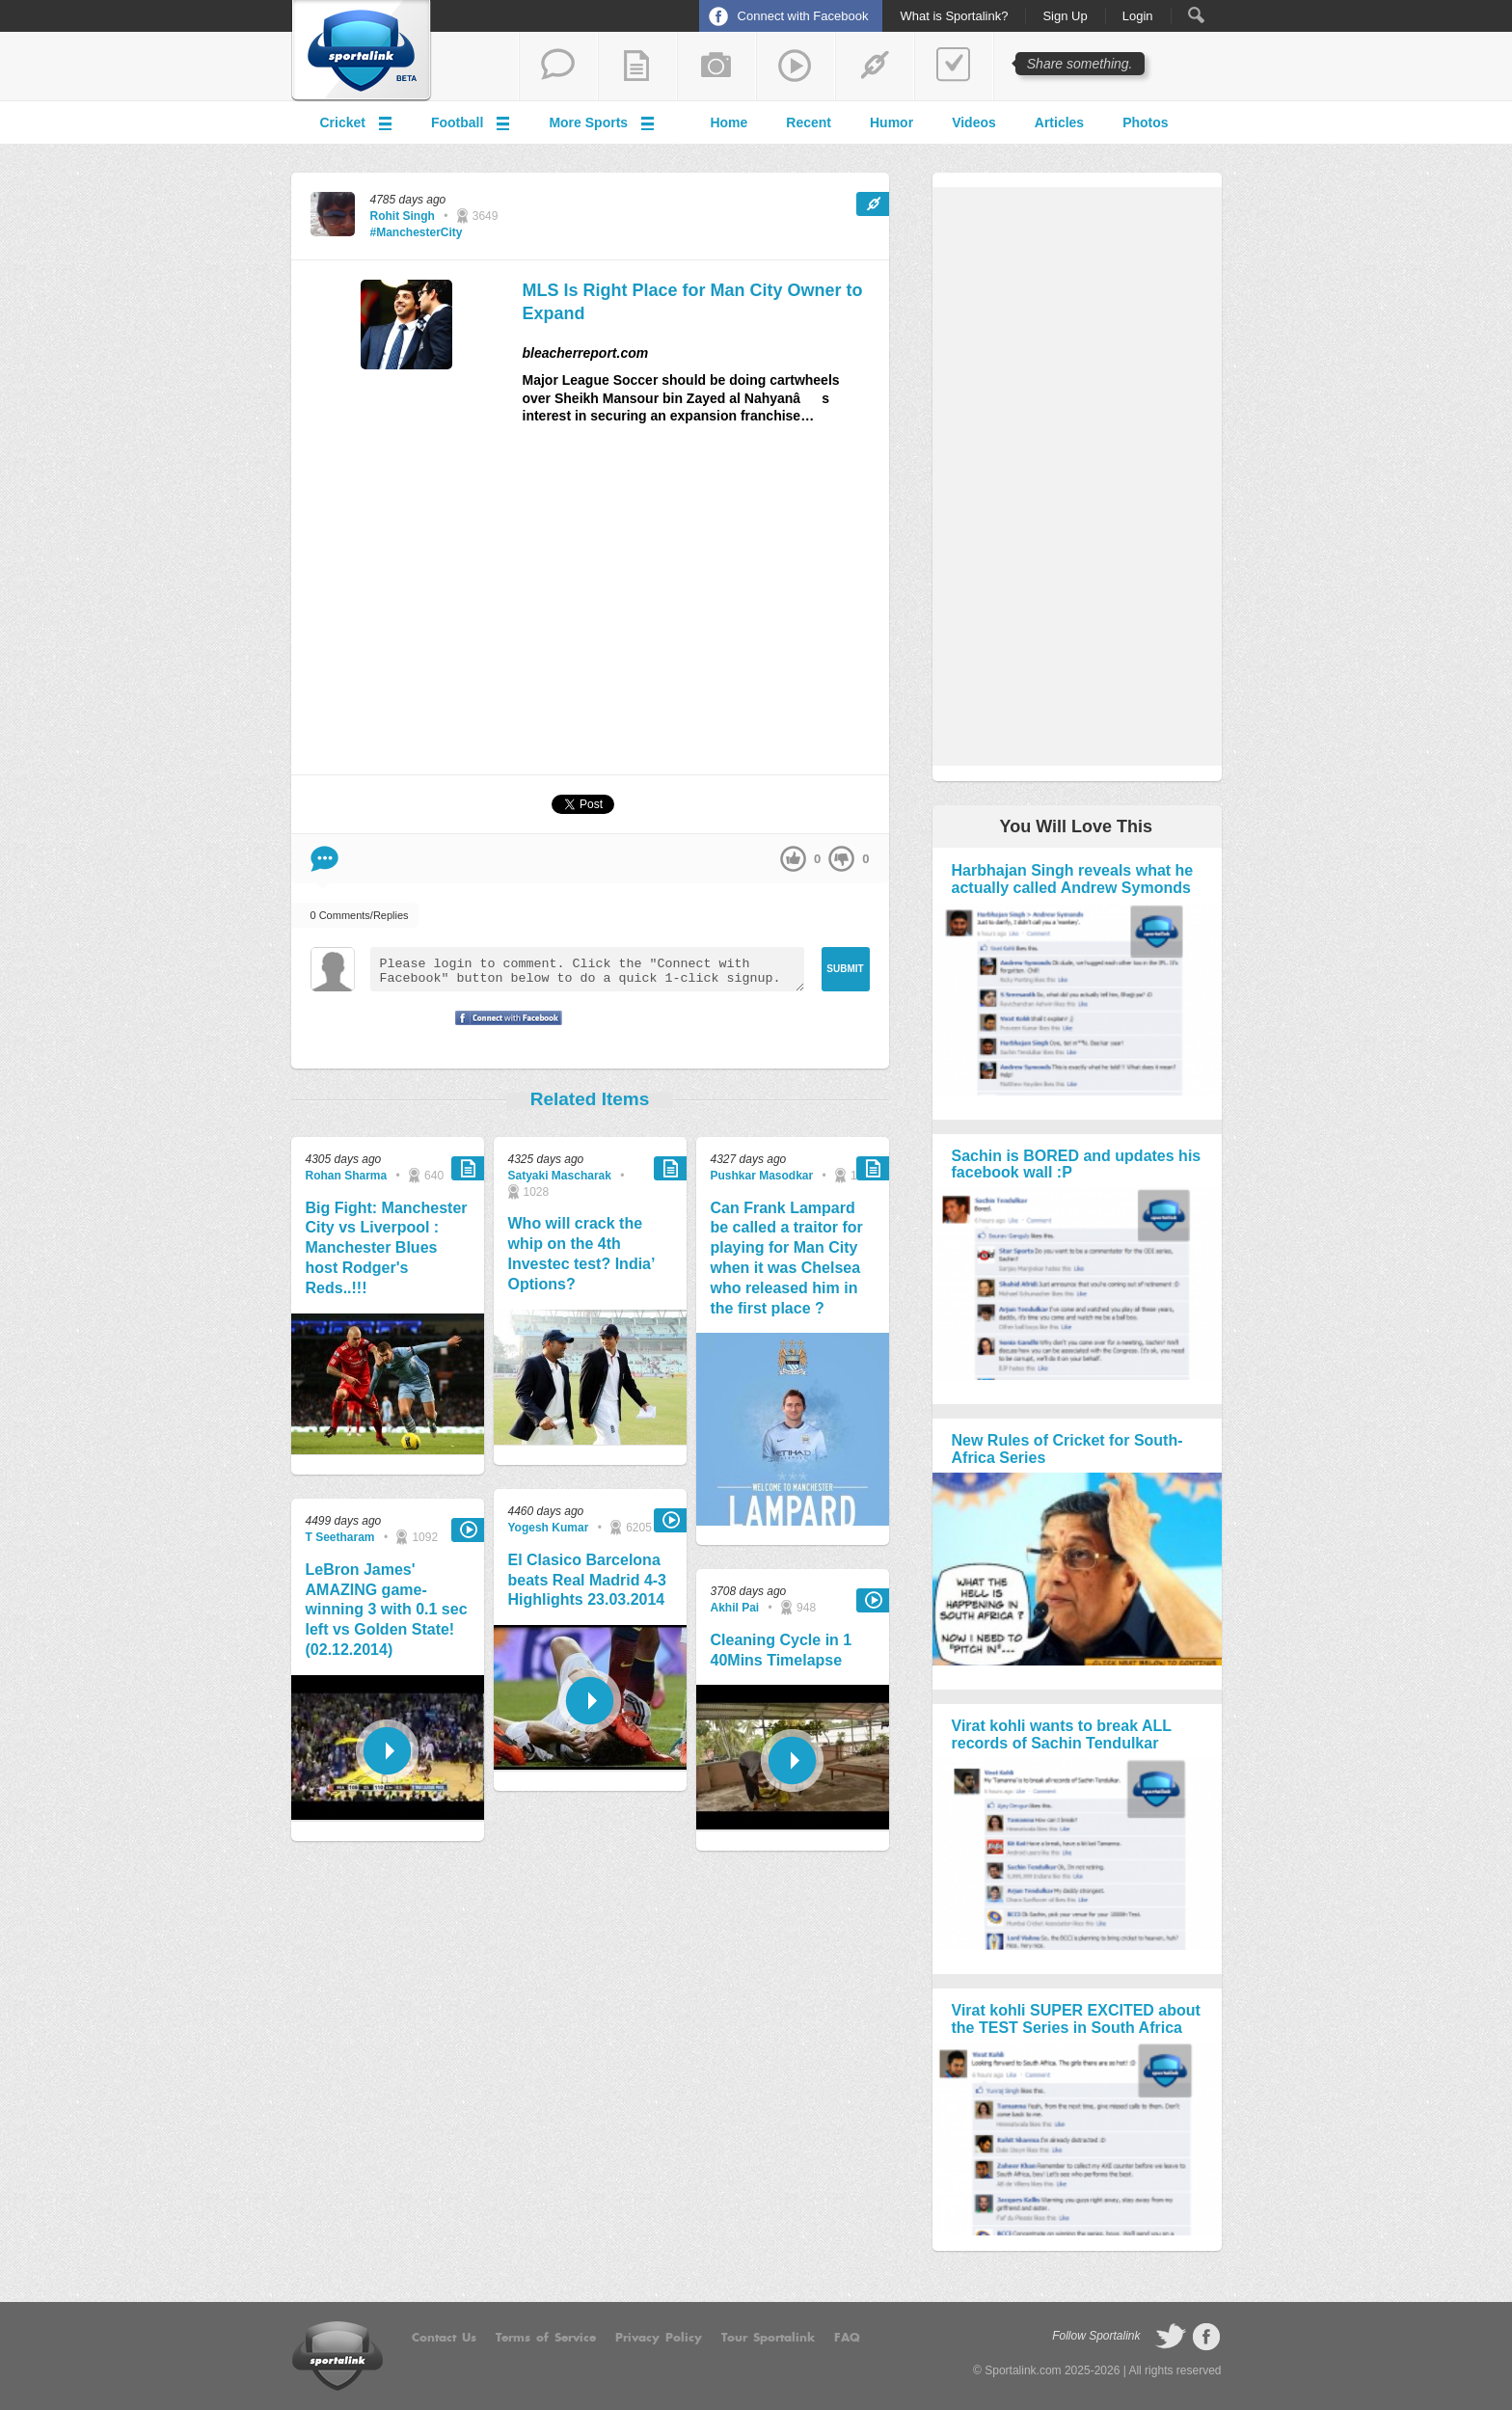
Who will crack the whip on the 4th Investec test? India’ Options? (581, 1253)
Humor (891, 122)
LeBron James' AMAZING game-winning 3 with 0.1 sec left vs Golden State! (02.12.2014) (387, 1609)
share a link (874, 66)
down (841, 859)
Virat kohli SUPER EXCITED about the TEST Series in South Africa (1076, 2019)
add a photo (716, 66)
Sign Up (1064, 16)
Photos (1145, 122)
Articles (1059, 122)
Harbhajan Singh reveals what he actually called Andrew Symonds (1073, 879)
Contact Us (444, 2337)
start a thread (558, 66)
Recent (808, 122)
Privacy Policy (658, 2337)
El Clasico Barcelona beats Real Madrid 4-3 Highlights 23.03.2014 (587, 1580)
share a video (795, 66)
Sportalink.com (1023, 2370)
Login (1137, 16)
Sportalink (361, 51)
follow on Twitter (1170, 2336)
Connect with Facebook (803, 16)
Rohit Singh (402, 216)
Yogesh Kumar (548, 1527)
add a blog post (637, 66)
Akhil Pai (735, 1607)
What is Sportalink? (954, 16)
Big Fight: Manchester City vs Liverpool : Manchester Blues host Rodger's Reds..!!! (387, 1248)
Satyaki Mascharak (559, 1175)
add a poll (953, 66)
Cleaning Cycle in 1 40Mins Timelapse (781, 1650)
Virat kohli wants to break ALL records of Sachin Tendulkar (1062, 1734)
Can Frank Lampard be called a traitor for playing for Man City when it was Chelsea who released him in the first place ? (787, 1258)
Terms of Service (546, 2337)
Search (1196, 15)
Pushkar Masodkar (762, 1175)
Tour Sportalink (768, 2337)
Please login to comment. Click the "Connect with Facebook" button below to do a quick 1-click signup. (587, 969)
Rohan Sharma (347, 1175)
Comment (324, 859)
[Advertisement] (706, 608)
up (793, 859)
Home (728, 122)
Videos (974, 122)
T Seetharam (340, 1537)
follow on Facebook (1206, 2336)
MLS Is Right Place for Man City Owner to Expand (693, 301)
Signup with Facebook (503, 1030)
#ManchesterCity (416, 232)
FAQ (847, 2337)
